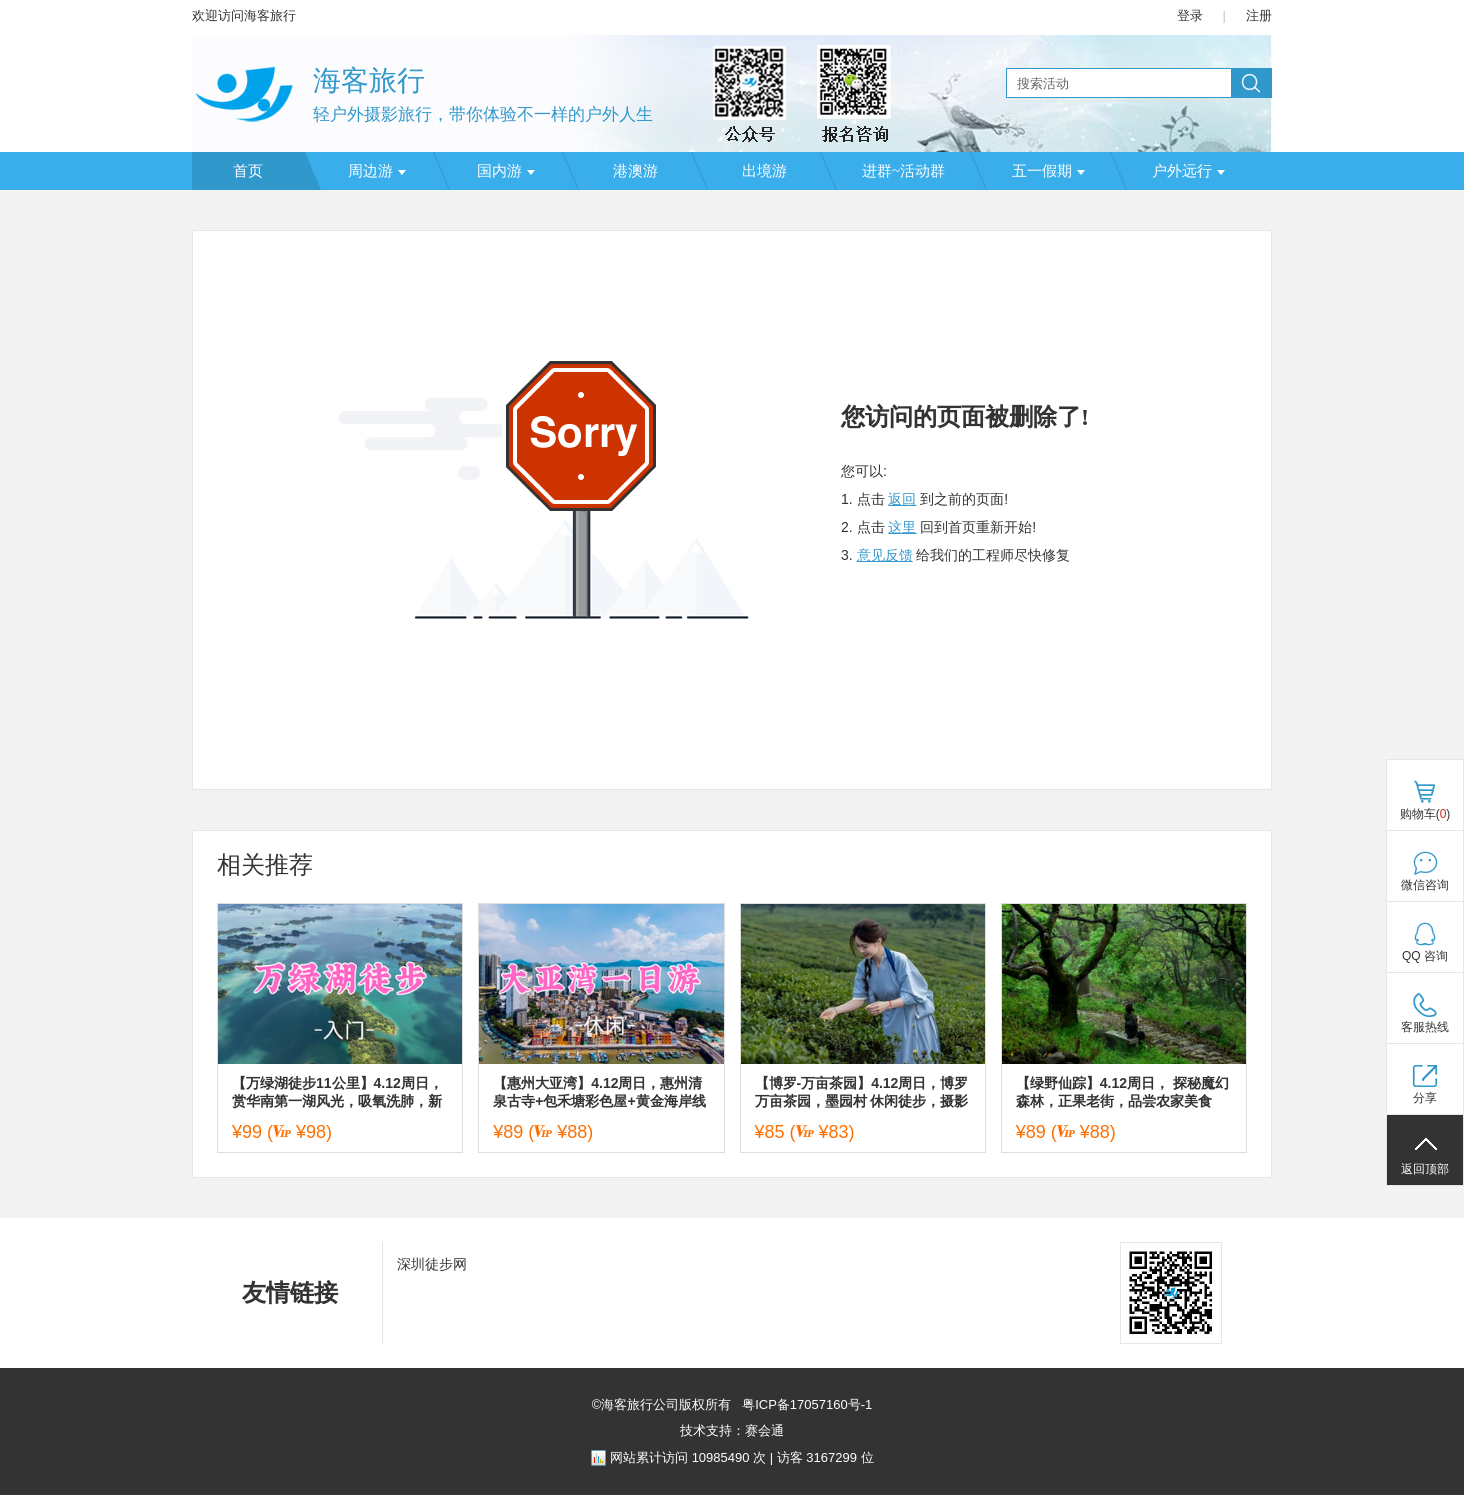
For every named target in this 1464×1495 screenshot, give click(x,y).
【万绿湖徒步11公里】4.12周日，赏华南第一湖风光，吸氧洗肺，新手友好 (337, 1092)
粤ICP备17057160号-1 (806, 1404)
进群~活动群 (903, 171)
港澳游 (635, 171)
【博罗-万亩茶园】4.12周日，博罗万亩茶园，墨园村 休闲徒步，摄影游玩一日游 (862, 1092)
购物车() (1425, 814)
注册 (1259, 15)
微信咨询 (1425, 885)
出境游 (764, 171)
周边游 (377, 171)
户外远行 (1188, 171)
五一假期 (1048, 171)
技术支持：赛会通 (732, 1430)
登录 (1190, 15)
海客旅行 (369, 80)
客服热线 (1425, 1027)
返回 (902, 499)
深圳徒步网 (432, 1264)
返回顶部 (1425, 1169)
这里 (902, 527)
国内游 (506, 171)
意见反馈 (885, 555)
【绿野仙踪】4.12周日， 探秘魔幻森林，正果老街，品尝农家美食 (1122, 1092)
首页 (248, 171)
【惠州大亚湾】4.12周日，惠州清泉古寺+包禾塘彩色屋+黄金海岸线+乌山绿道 (599, 1092)
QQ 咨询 (1425, 956)
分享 (1425, 1098)
